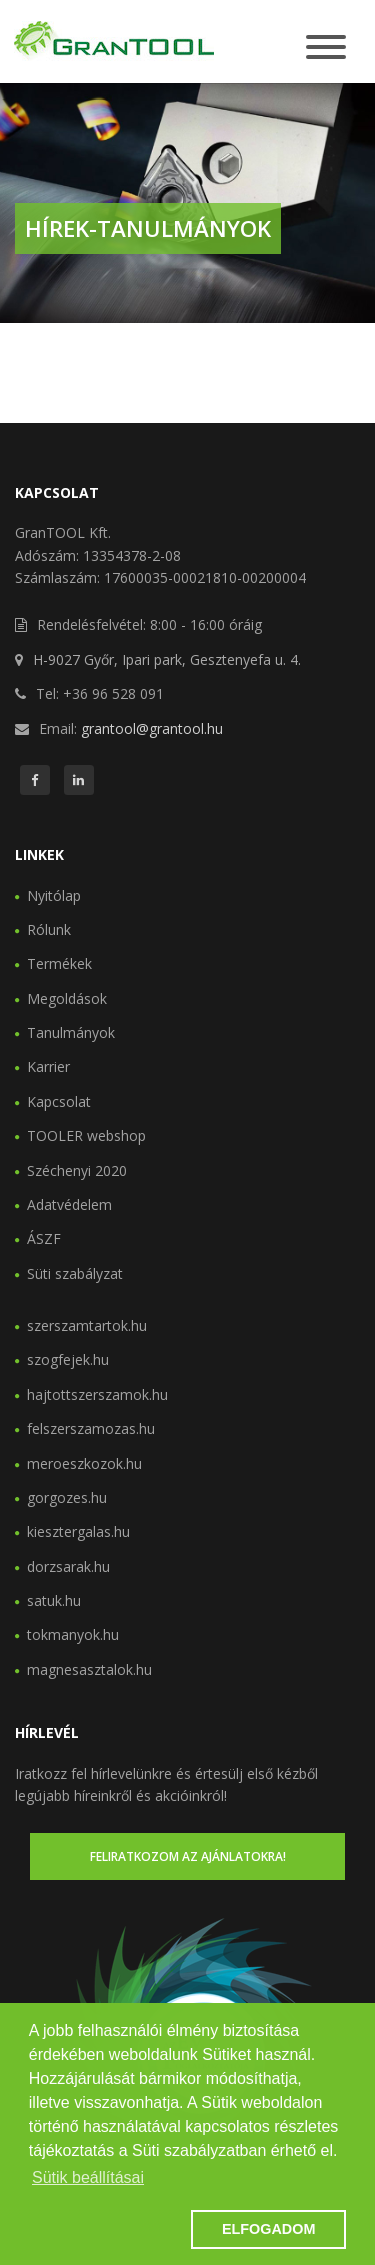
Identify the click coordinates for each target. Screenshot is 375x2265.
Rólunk (49, 929)
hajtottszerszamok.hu (97, 1394)
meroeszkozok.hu (84, 1463)
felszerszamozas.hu (91, 1428)
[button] (106, 2230)
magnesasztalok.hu (89, 1669)
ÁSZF (44, 1238)
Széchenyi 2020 (77, 1170)
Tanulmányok (71, 1032)
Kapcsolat (59, 1101)
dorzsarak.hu (68, 1566)
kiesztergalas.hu (78, 1531)
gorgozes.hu (67, 1497)
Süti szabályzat (75, 1273)
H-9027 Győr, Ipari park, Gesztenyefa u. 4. (167, 659)
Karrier (48, 1066)
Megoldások (67, 998)
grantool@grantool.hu (152, 728)
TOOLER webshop (86, 1135)
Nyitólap (54, 895)
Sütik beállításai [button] (88, 2177)
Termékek (59, 963)
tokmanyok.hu (73, 1634)
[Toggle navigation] (326, 48)
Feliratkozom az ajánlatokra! (188, 1856)
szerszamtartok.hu (87, 1325)
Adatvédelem (69, 1204)
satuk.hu (54, 1600)
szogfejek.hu (68, 1359)
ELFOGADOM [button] (269, 2229)
